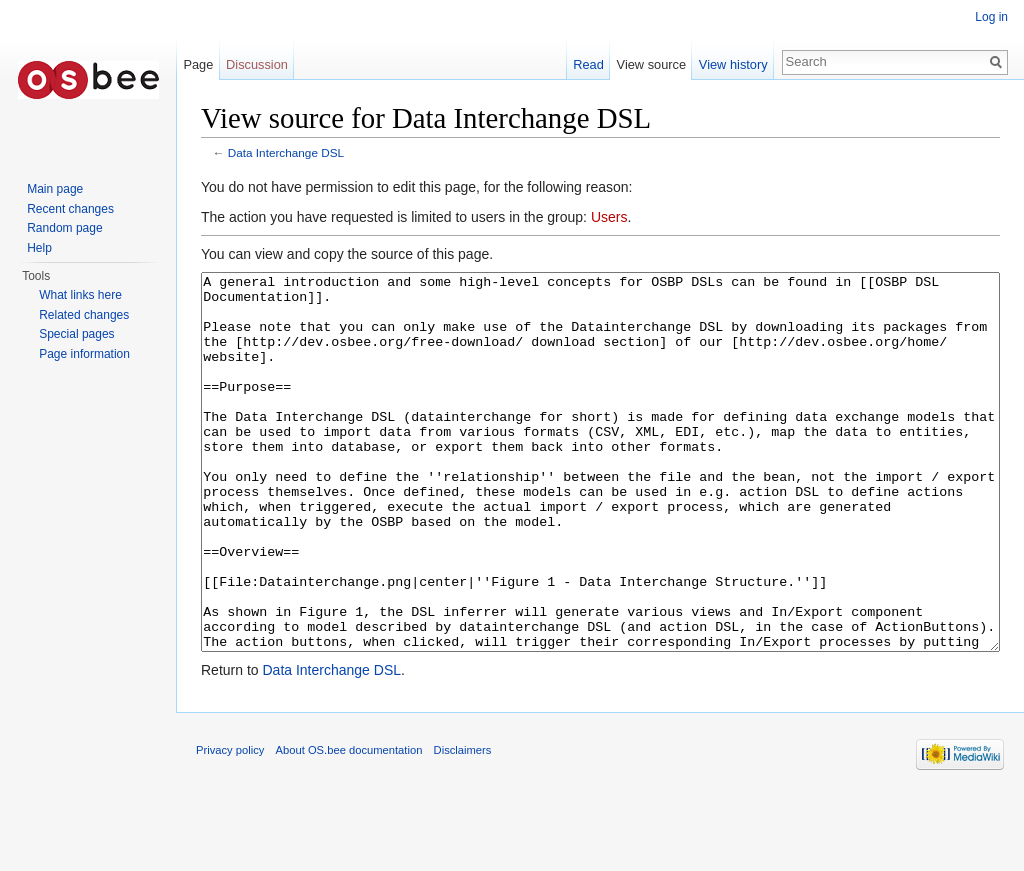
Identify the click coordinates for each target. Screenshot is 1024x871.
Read (588, 64)
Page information (84, 354)
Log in (991, 17)
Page (198, 64)
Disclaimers (463, 825)
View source (651, 64)
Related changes (84, 315)
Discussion (257, 64)
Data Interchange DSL (286, 152)
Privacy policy (230, 825)
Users (609, 217)
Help (39, 248)
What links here (80, 295)
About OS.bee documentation (349, 825)
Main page (55, 189)
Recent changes (70, 209)
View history (733, 64)
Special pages (76, 334)
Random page (64, 228)
